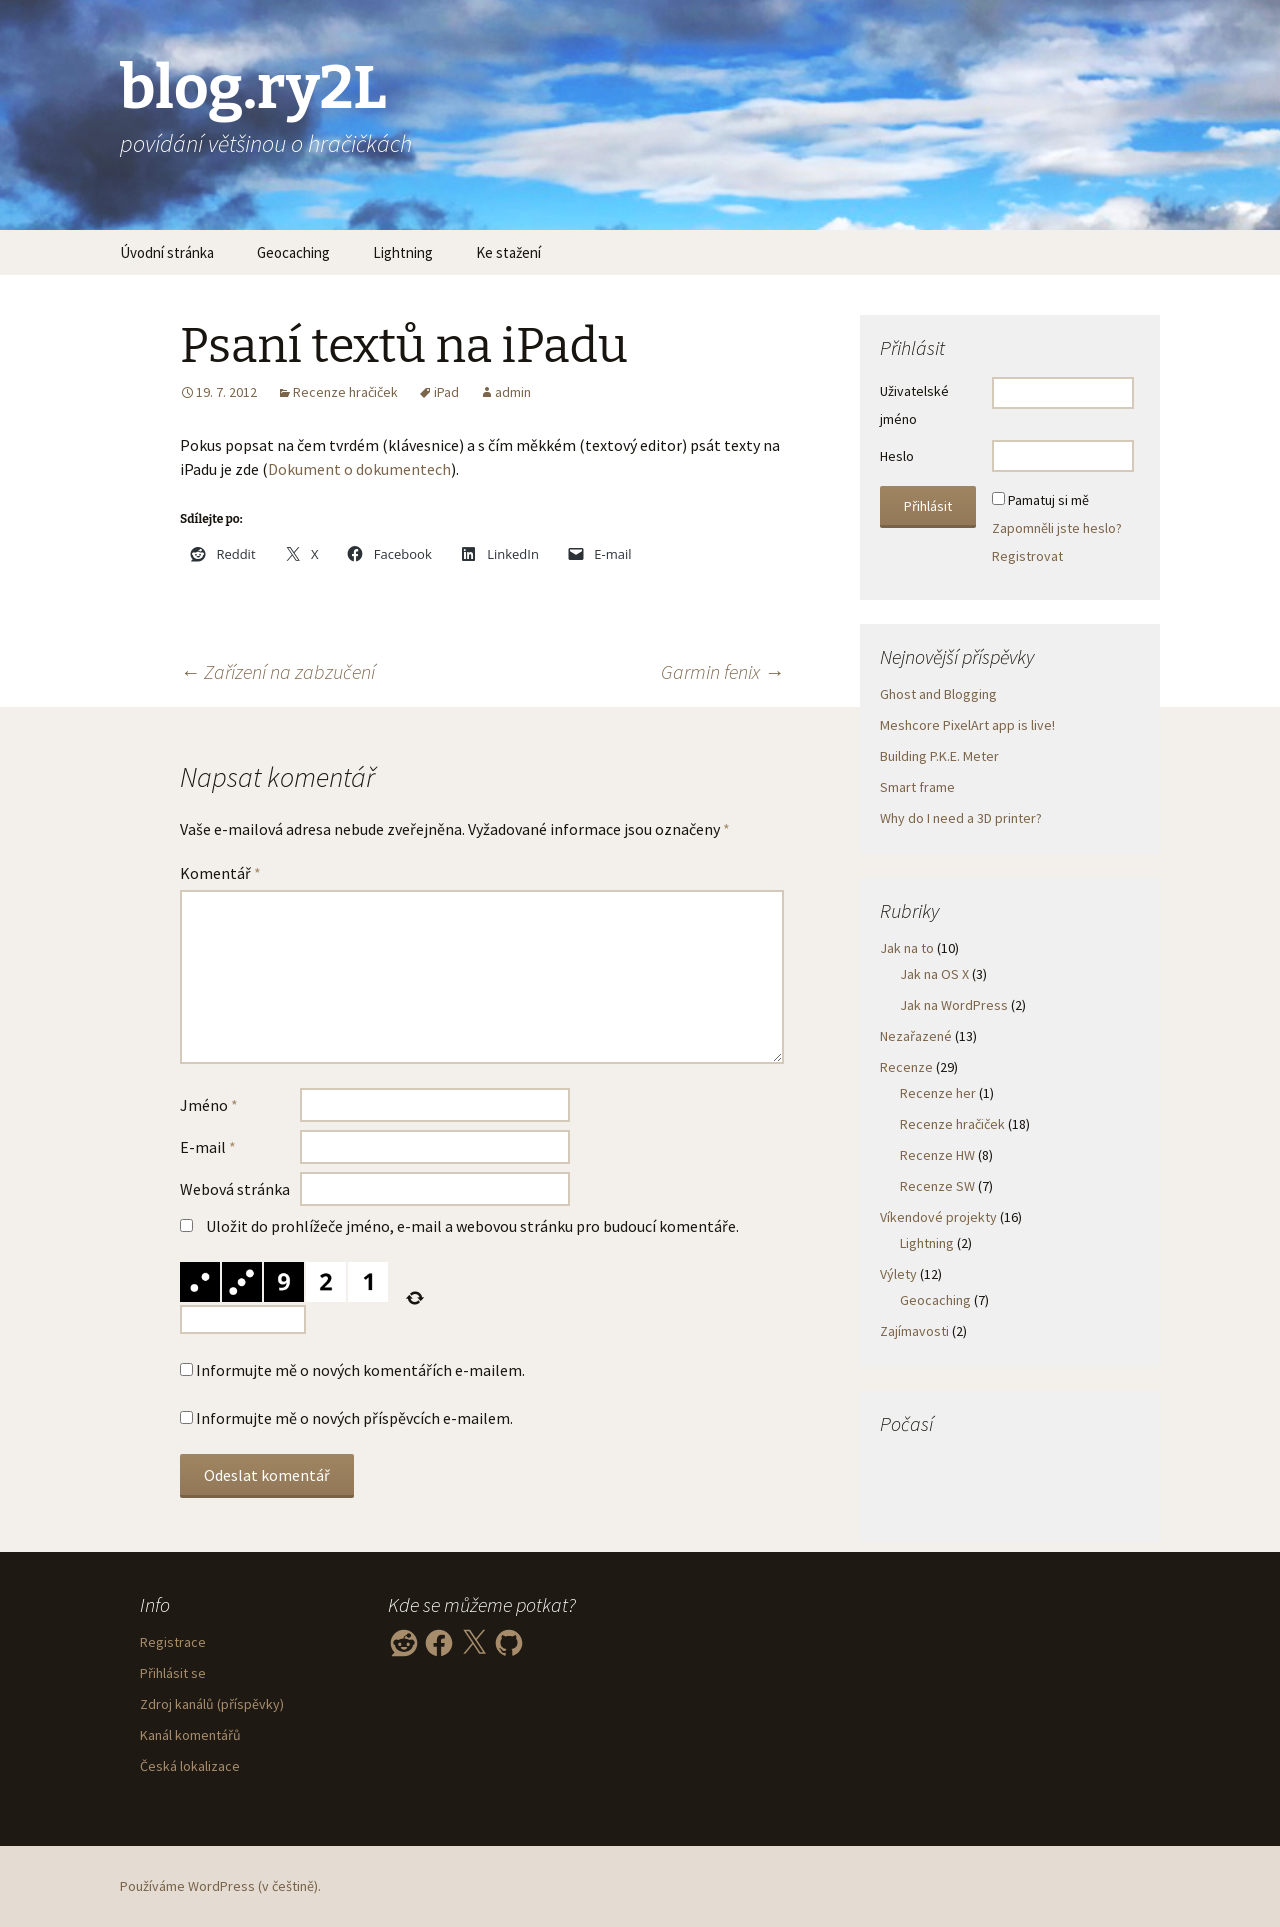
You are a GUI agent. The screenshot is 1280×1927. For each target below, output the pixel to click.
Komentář (220, 873)
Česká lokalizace (190, 1766)
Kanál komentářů (190, 1735)
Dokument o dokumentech (359, 469)
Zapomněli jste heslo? (1057, 528)
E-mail (208, 1147)
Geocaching (293, 252)
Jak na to (907, 948)
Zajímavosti (914, 1331)
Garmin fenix (722, 671)
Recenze (906, 1067)
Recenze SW (937, 1186)
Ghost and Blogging (938, 694)
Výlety (898, 1274)
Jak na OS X (934, 974)
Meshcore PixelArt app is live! (967, 725)
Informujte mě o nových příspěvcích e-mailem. (354, 1418)
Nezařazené (916, 1036)
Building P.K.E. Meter (939, 756)
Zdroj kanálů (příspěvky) (212, 1704)
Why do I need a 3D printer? (961, 818)
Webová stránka (235, 1189)
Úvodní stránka (167, 252)
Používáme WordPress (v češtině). (220, 1886)
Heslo (897, 456)
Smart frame (917, 787)
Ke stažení (508, 252)
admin (513, 392)
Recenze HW (937, 1155)
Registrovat (1027, 556)
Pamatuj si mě (1048, 500)
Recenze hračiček (345, 392)
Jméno (209, 1105)
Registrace (173, 1642)
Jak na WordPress (954, 1005)
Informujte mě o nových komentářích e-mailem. (360, 1370)
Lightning (403, 252)
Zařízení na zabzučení (277, 671)
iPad (446, 392)
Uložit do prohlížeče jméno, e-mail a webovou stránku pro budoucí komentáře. (472, 1226)
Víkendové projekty (938, 1217)
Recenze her (938, 1093)
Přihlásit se (173, 1673)
